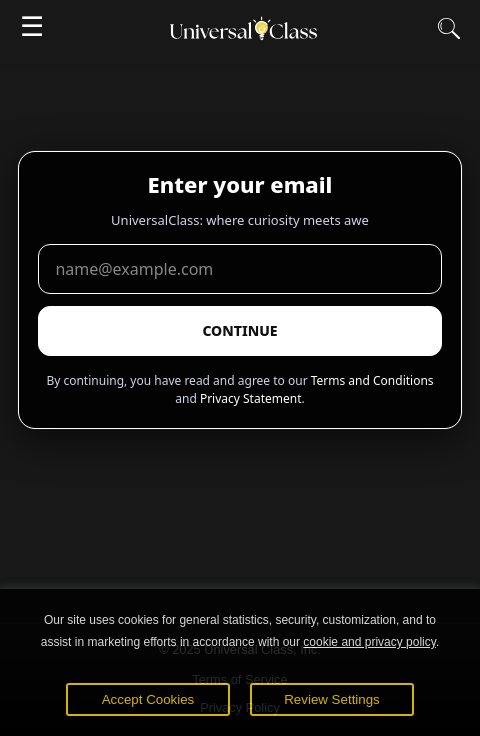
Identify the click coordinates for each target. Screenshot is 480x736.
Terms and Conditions (372, 380)
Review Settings (332, 699)
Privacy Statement (251, 398)
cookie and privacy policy (369, 642)
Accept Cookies (148, 699)
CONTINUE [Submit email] (239, 330)
